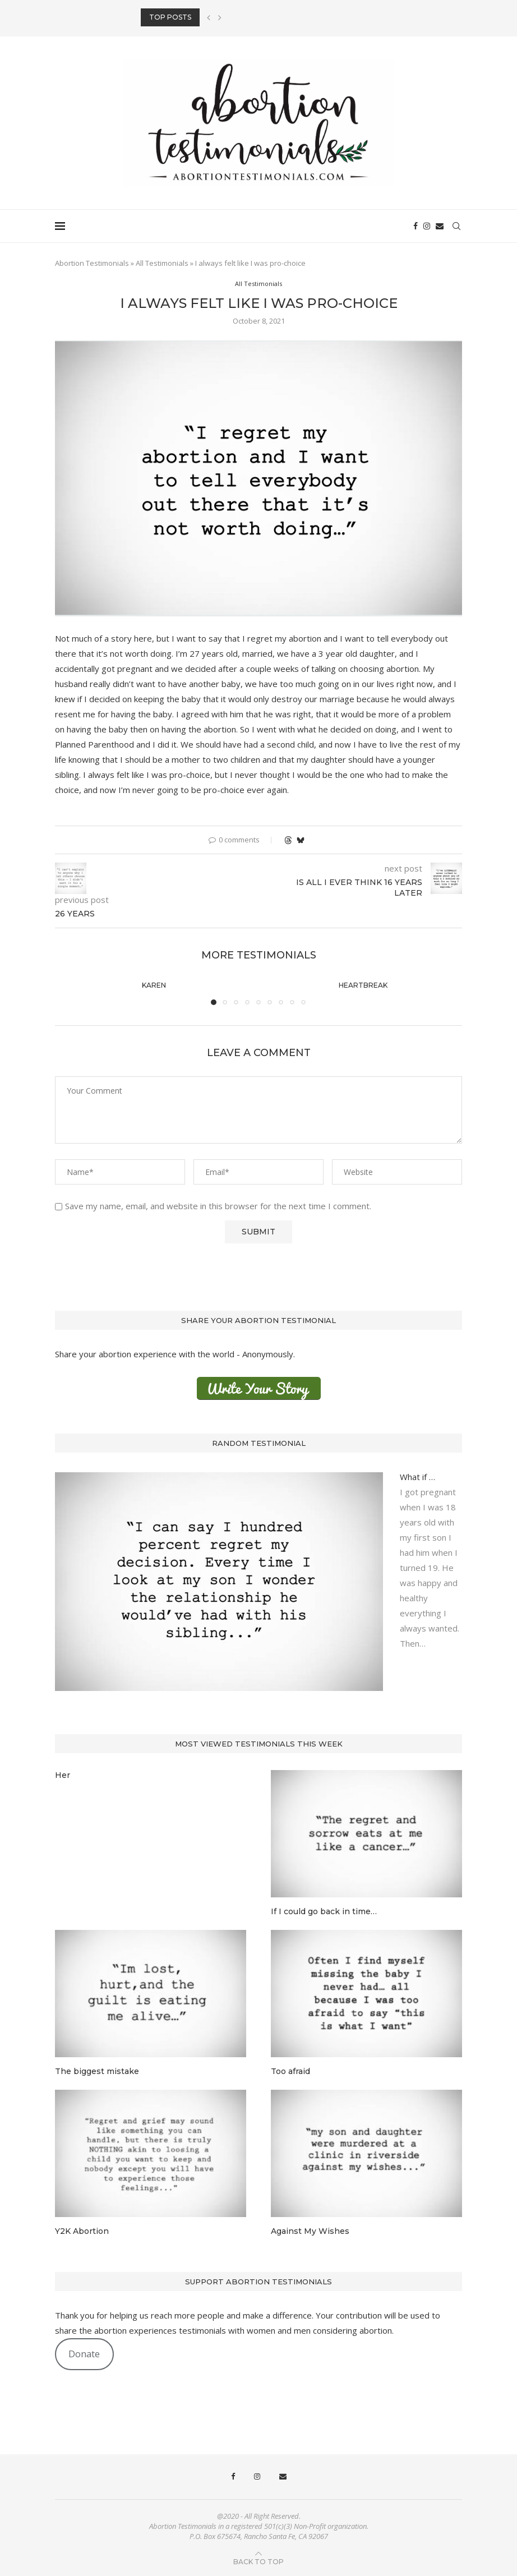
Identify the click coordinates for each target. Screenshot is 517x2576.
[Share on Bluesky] (300, 840)
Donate (84, 2353)
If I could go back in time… (324, 1911)
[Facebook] (415, 226)
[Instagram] (426, 226)
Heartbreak (363, 985)
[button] (208, 17)
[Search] (456, 226)
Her (62, 1775)
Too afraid (290, 2071)
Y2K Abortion (82, 2231)
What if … (417, 1476)
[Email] (440, 226)
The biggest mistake (97, 2071)
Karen (154, 985)
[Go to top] (258, 2560)
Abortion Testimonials (92, 263)
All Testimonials (162, 263)
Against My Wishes (310, 2231)
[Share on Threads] (288, 840)
